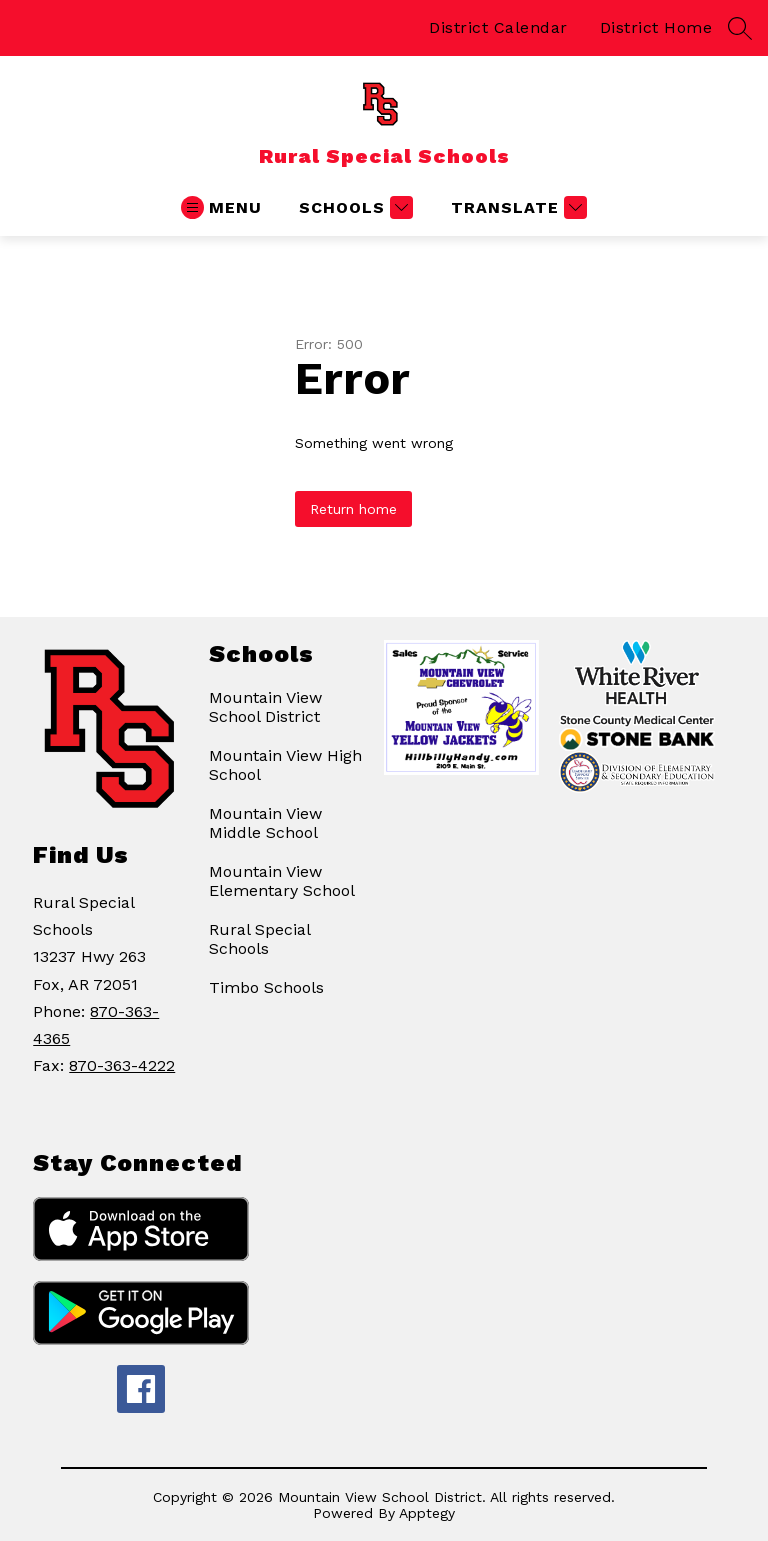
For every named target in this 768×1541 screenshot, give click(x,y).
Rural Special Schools (259, 939)
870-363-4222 (122, 1065)
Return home (353, 509)
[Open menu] (221, 207)
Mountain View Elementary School (282, 881)
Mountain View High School (285, 765)
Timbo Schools (266, 987)
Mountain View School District (265, 707)
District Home (656, 27)
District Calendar (498, 27)
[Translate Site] (516, 207)
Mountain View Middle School (265, 823)
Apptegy (427, 1513)
